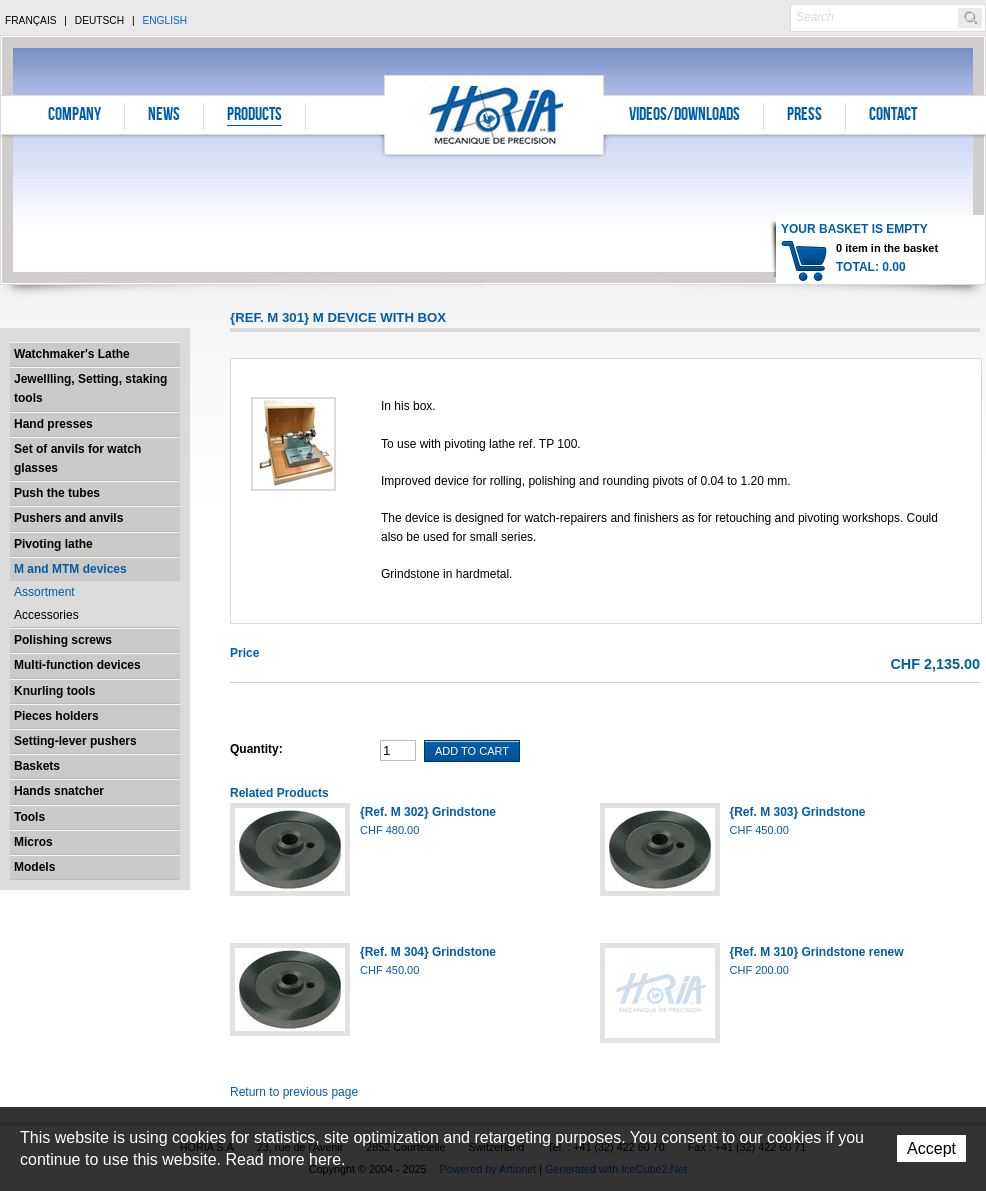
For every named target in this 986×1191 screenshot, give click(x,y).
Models (34, 867)
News (164, 116)
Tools (29, 817)
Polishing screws (63, 640)
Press (804, 116)
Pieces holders (56, 716)
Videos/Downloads (684, 116)
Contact (893, 116)
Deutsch (99, 20)
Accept (931, 1148)
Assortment (44, 592)
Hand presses (53, 424)
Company (74, 116)
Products (254, 116)
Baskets (37, 766)
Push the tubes (57, 493)
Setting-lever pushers (75, 741)
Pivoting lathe (53, 544)
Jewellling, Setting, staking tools (90, 388)
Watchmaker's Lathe (72, 354)
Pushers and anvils (68, 518)
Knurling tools (54, 691)
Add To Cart (472, 751)
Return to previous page (294, 1092)
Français (31, 20)
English (164, 20)
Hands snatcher (59, 791)
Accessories (46, 615)
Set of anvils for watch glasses (77, 458)
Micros (33, 842)
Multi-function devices (77, 665)
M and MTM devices (70, 569)
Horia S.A (494, 114)
